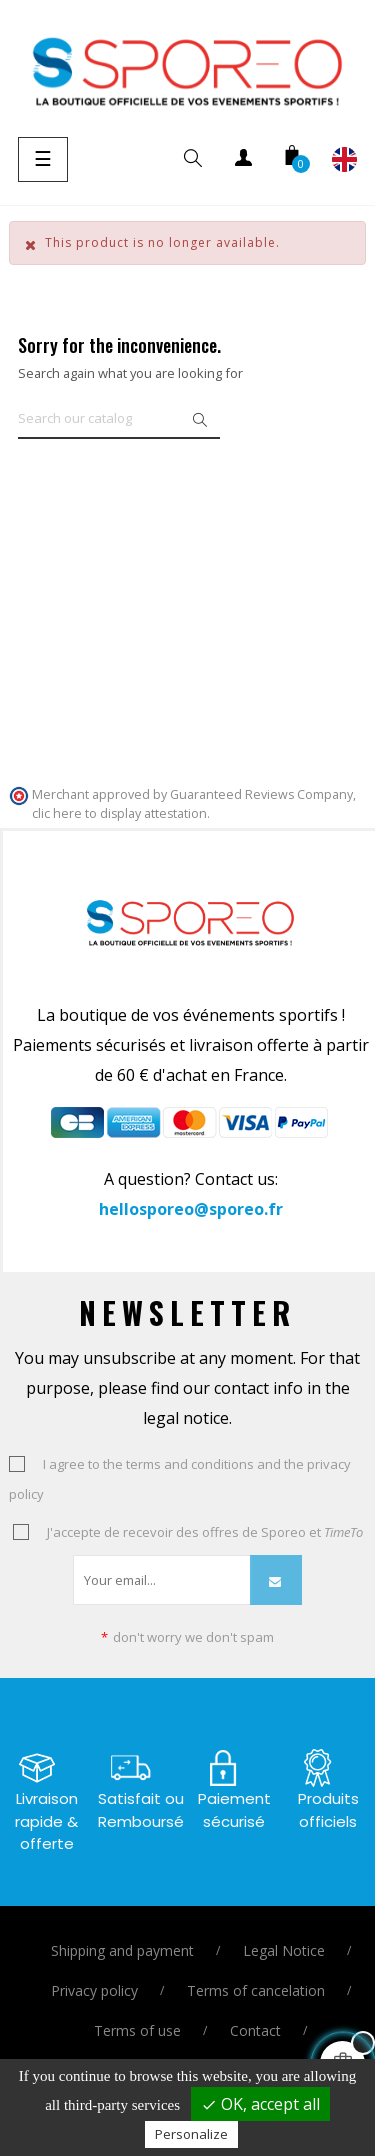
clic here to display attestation (119, 813)
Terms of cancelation (256, 1990)
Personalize (191, 2134)
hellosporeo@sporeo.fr (191, 1209)
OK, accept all (260, 2104)
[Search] (119, 419)
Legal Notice (284, 1950)
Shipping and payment (122, 1950)
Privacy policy (94, 1990)
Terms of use (137, 2030)
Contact (255, 2030)
